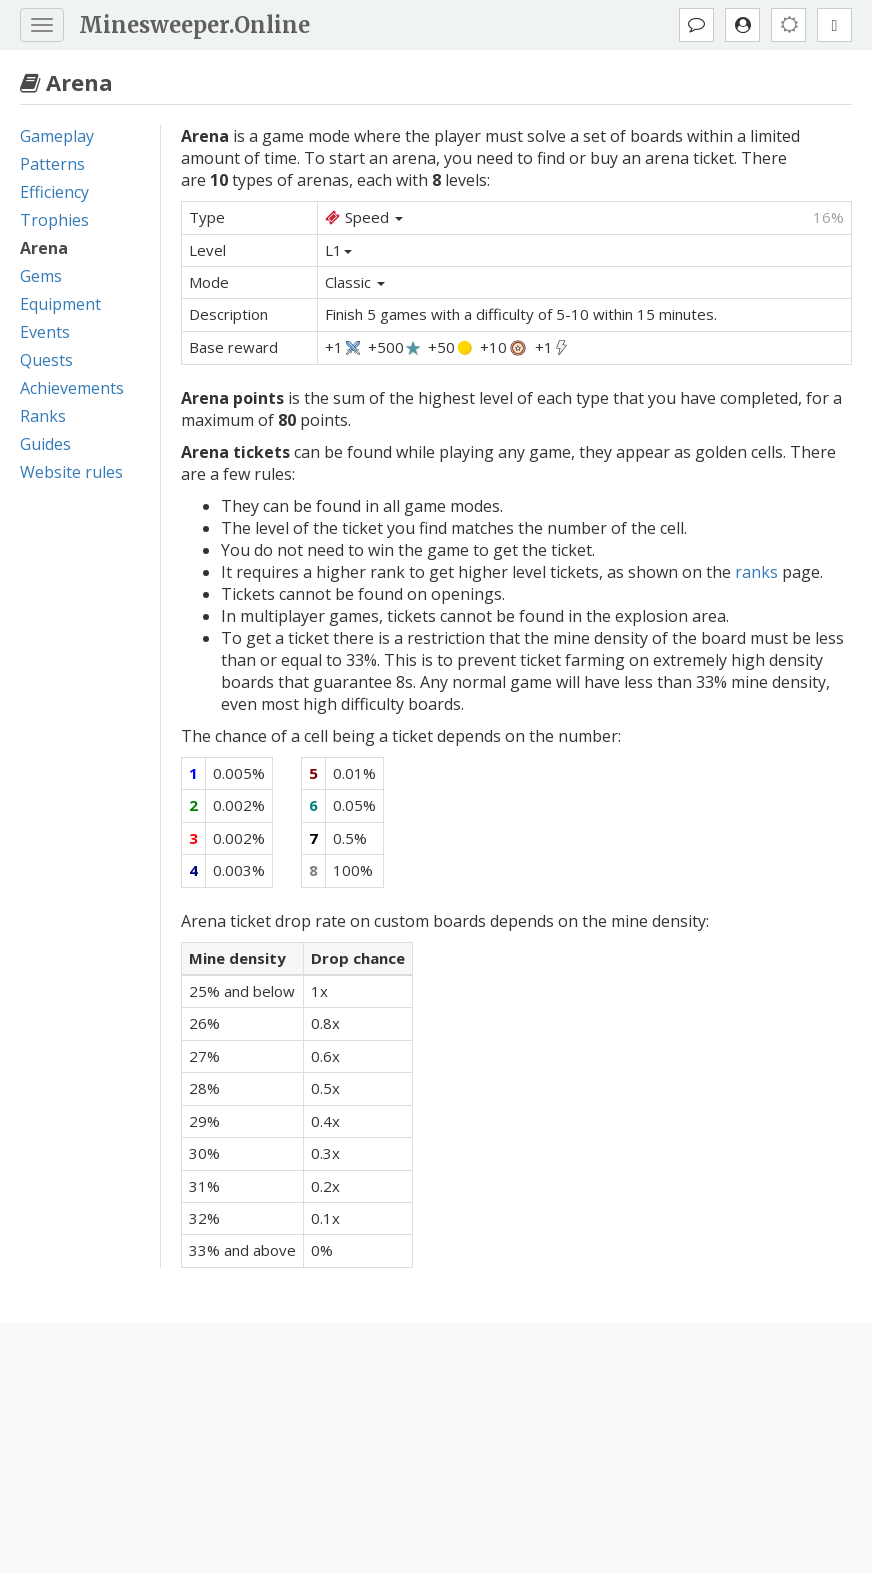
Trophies (54, 220)
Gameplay (57, 136)
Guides (45, 444)
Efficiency (54, 192)
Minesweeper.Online (194, 25)
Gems (41, 276)
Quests (46, 360)
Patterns (52, 164)
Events (45, 332)
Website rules (71, 472)
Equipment (60, 304)
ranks (756, 572)
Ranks (43, 416)
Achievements (72, 388)
